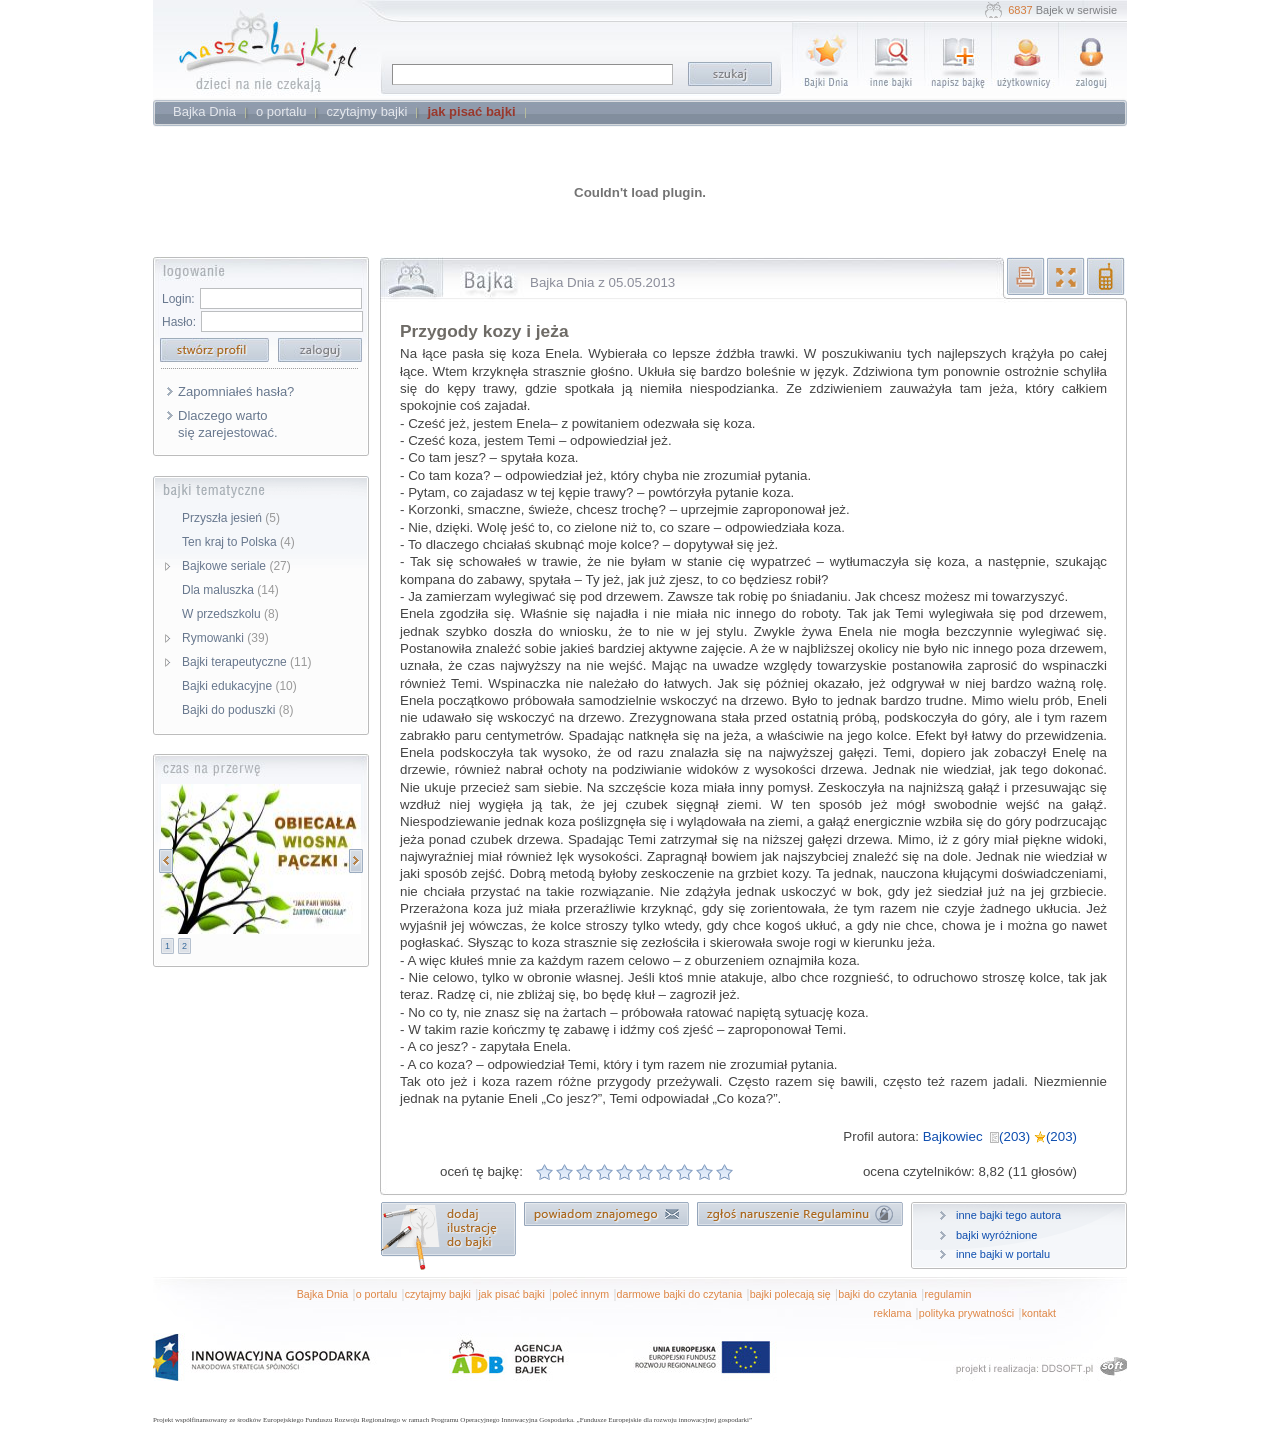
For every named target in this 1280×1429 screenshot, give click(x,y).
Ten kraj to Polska (238, 542)
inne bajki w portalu (1003, 1254)
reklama (892, 1313)
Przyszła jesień (231, 518)
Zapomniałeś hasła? (236, 391)
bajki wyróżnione (996, 1235)
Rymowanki (225, 638)
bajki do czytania (877, 1294)
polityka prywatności (966, 1313)
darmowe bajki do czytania (680, 1294)
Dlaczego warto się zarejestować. (228, 424)
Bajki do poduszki (237, 710)
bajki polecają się (790, 1294)
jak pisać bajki (511, 1294)
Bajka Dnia (323, 1294)
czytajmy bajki (438, 1294)
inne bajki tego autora (1008, 1215)
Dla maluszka (230, 590)
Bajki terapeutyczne (246, 662)
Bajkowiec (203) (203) (1000, 1136)
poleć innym (580, 1294)
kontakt (1039, 1313)
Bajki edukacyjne (239, 686)
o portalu (376, 1294)
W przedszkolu (230, 614)
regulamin (948, 1294)
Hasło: (179, 322)
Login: (178, 299)
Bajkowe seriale (236, 566)
